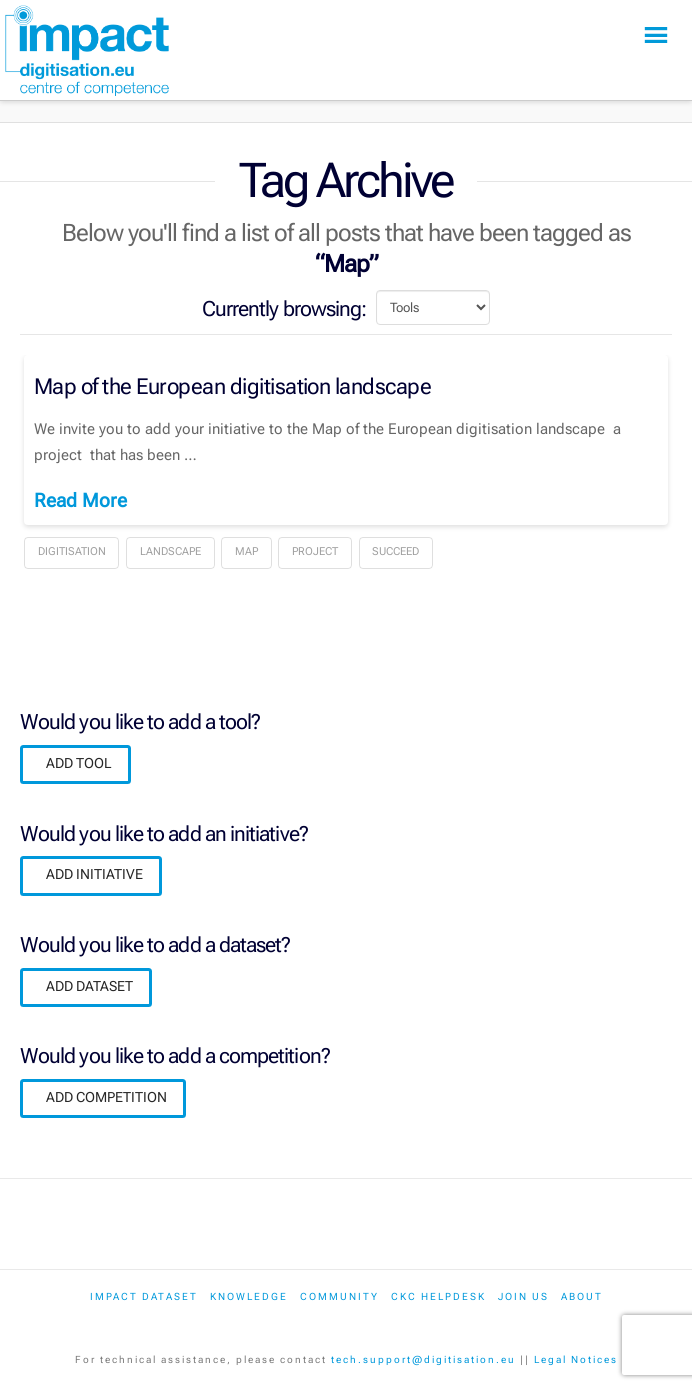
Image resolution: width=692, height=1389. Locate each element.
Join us (523, 1296)
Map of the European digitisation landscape (232, 386)
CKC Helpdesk (438, 1296)
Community (339, 1296)
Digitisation (72, 551)
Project (315, 551)
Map (246, 551)
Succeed (395, 551)
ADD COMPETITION (106, 1097)
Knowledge (249, 1296)
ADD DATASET (89, 986)
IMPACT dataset (144, 1296)
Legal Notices (576, 1359)
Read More (80, 500)
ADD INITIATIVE (94, 874)
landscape (170, 551)
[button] (656, 35)
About (582, 1296)
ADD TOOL (79, 763)
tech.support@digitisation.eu (423, 1359)
